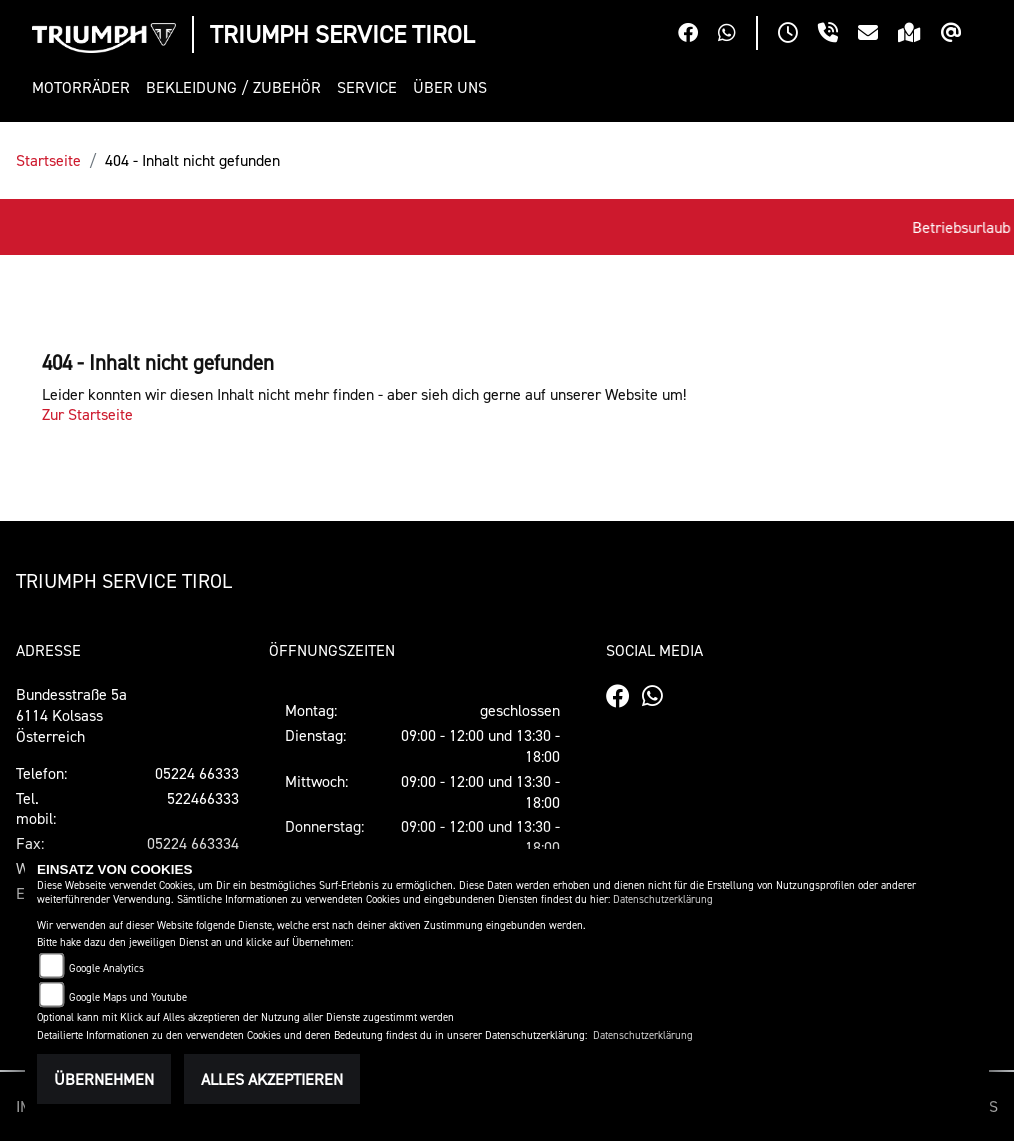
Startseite (48, 160)
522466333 (203, 798)
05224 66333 (197, 773)
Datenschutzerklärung (663, 899)
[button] (85, 87)
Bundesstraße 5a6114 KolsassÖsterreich (71, 715)
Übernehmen (104, 1079)
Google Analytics (106, 968)
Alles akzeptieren (272, 1079)
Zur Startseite (87, 414)
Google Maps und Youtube (128, 997)
